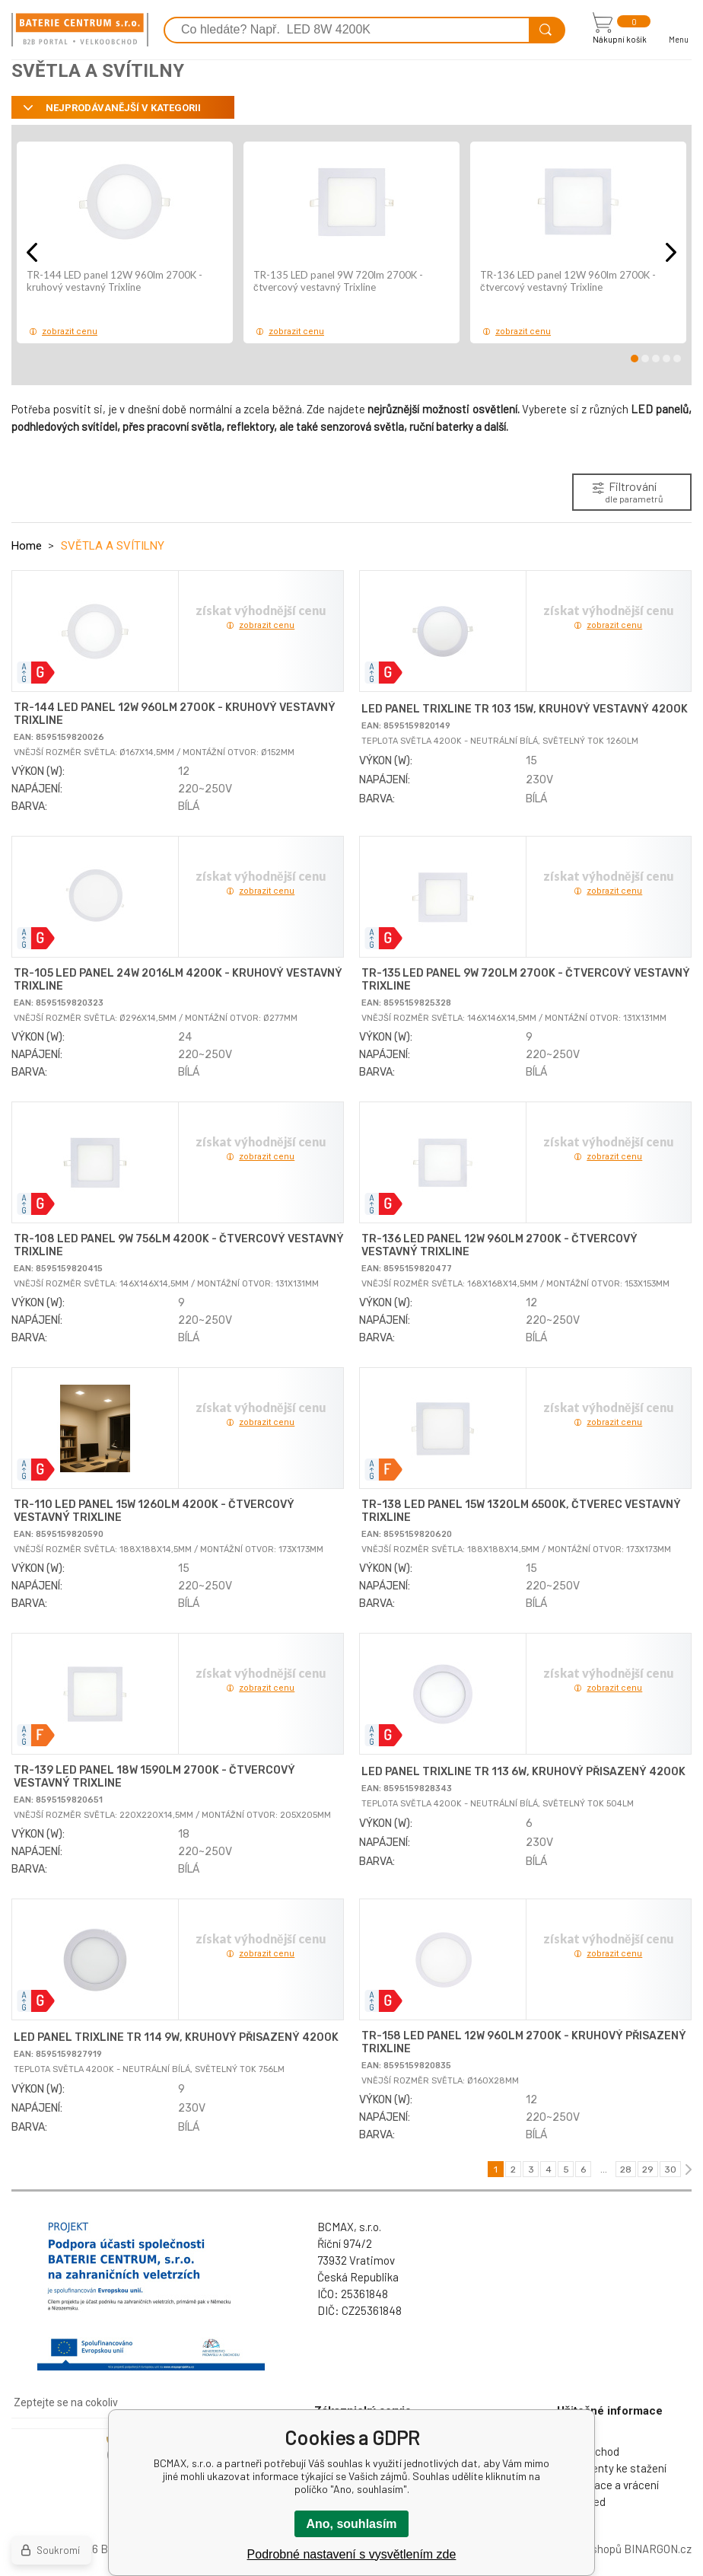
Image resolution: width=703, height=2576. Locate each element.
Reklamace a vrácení (608, 2485)
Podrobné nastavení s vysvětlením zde (351, 2554)
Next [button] (671, 252)
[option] (125, 242)
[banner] (79, 29)
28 (625, 2169)
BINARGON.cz (658, 2548)
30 (670, 2169)
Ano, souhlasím (351, 2523)
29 (648, 2169)
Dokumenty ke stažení (611, 2468)
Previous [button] (32, 252)
